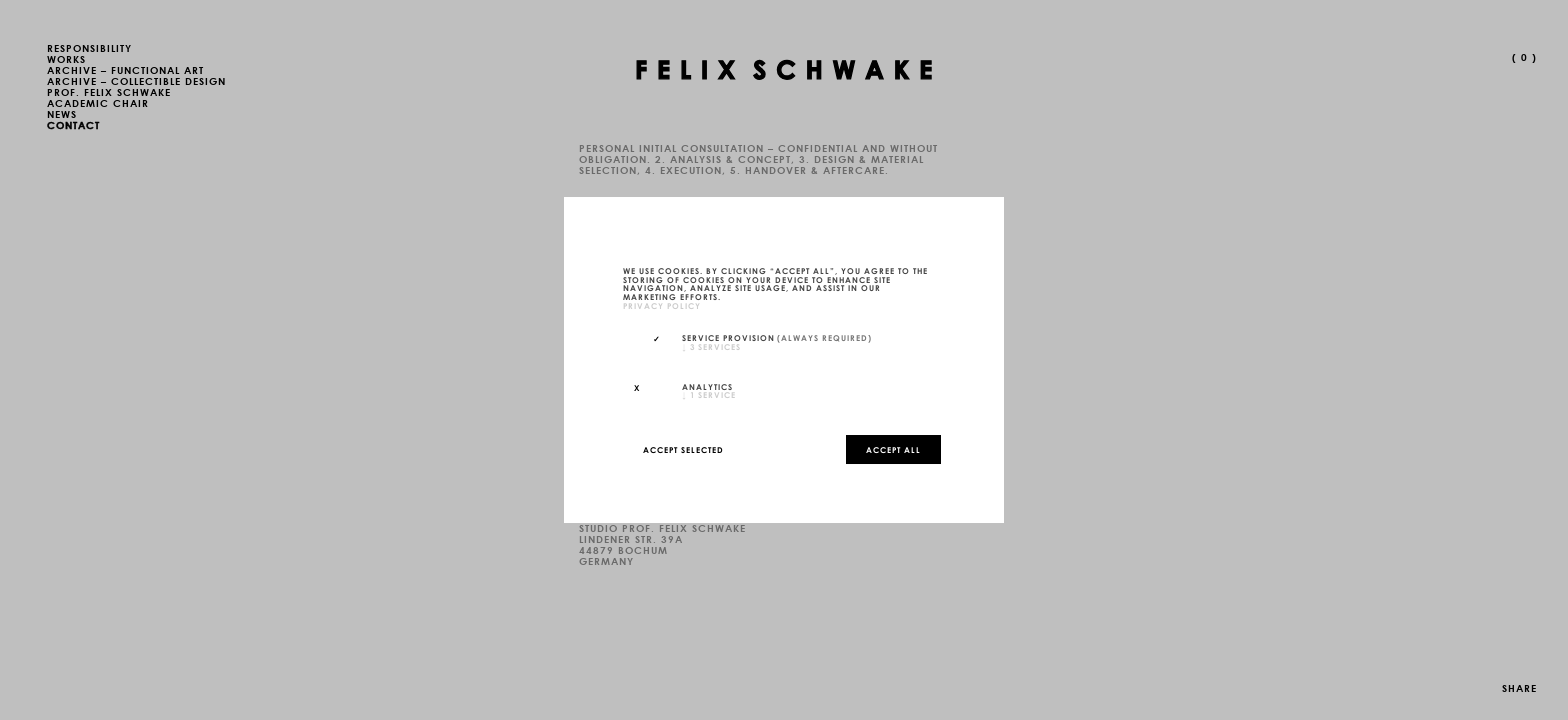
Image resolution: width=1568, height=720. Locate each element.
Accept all (893, 449)
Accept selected (683, 449)
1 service (709, 394)
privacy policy (662, 305)
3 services (711, 346)
